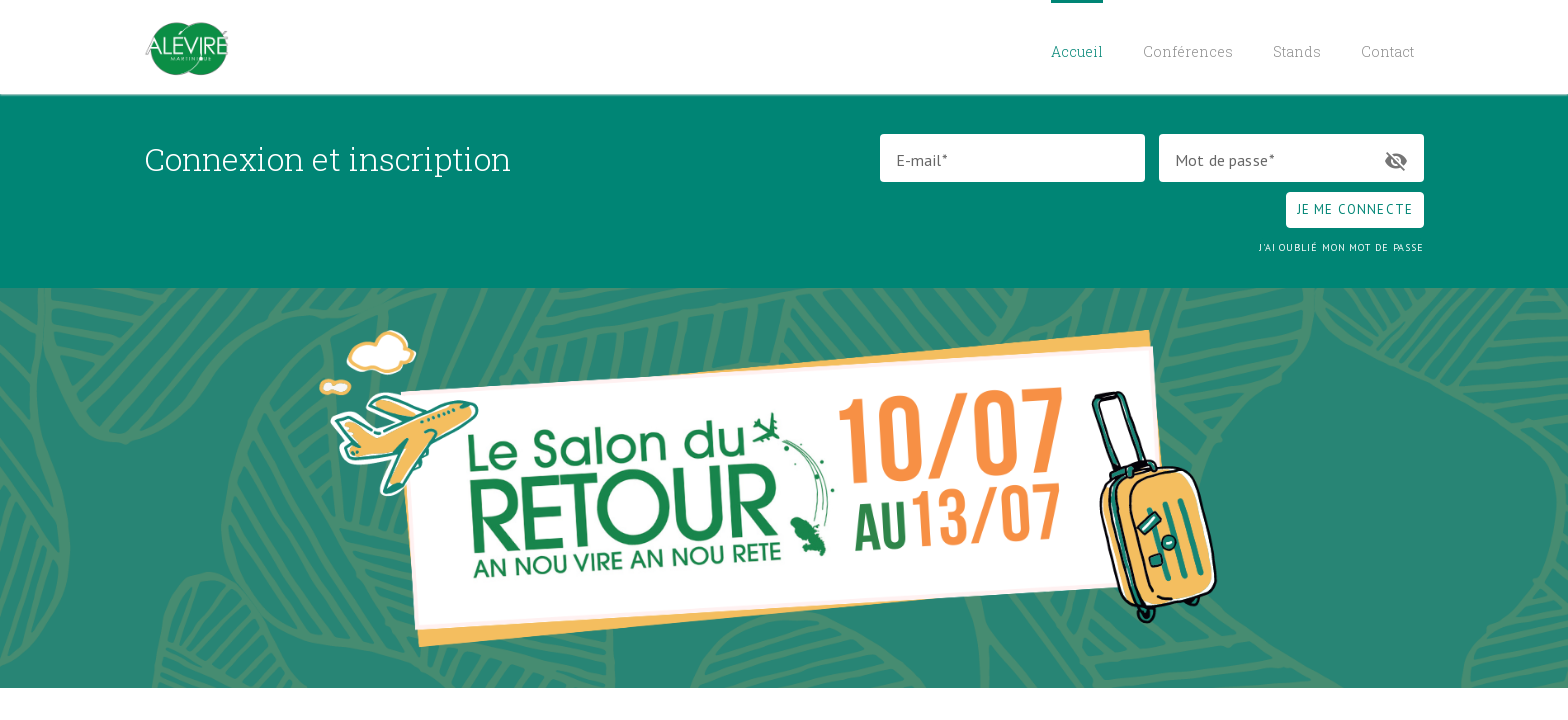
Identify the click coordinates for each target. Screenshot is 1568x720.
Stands (1297, 51)
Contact (1387, 51)
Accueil (1077, 51)
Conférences (1188, 51)
